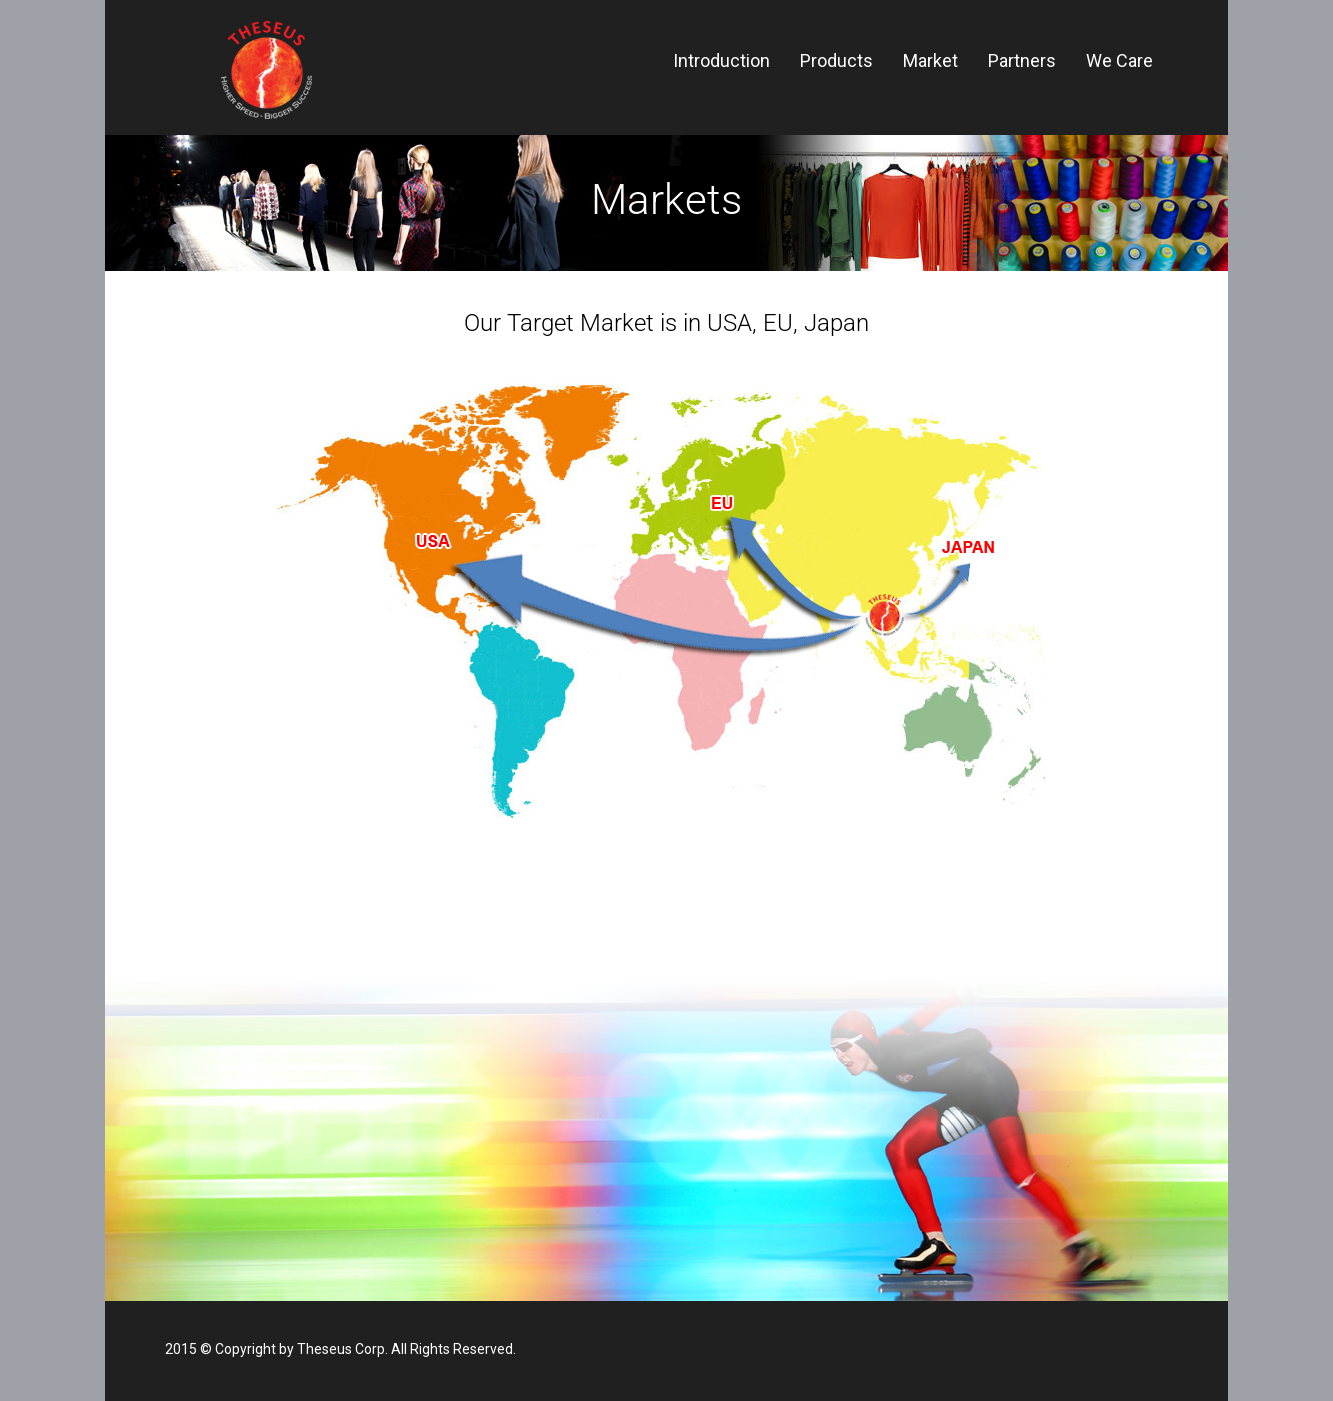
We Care (1119, 60)
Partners (1022, 60)
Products (836, 60)
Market (930, 60)
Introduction (721, 60)
